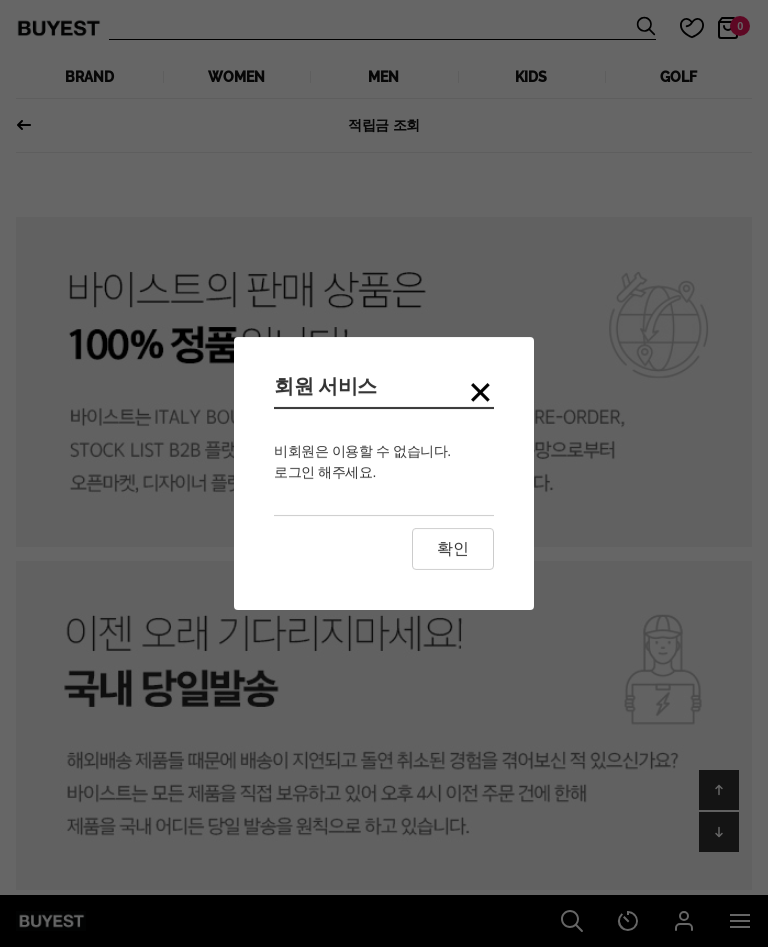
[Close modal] (480, 393)
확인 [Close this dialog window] (453, 548)
